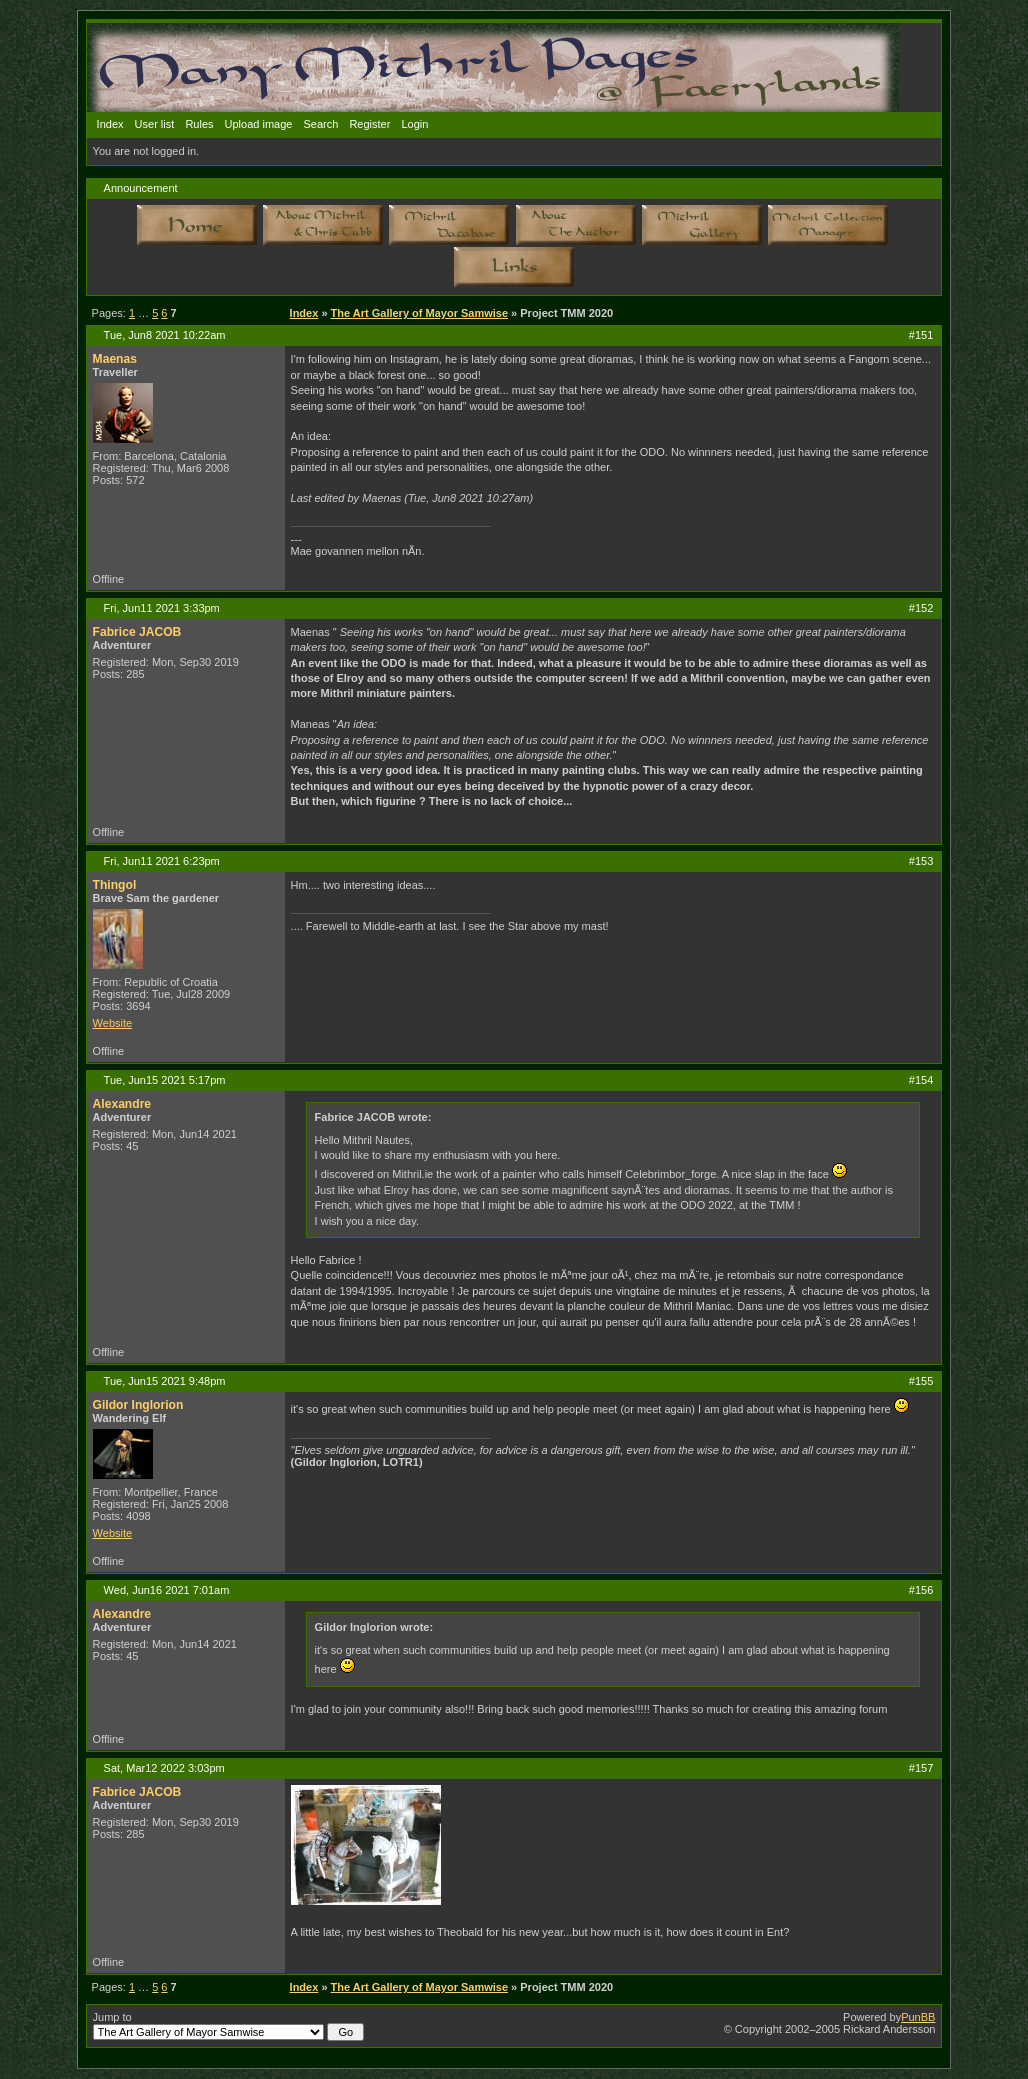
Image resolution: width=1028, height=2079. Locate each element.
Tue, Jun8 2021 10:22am (165, 335)
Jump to (229, 2026)
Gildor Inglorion (138, 1405)
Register (369, 124)
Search (321, 124)
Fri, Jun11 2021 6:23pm (162, 861)
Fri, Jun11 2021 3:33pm (162, 608)
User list (155, 124)
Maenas (115, 359)
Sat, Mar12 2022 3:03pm (164, 1768)
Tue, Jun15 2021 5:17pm (165, 1080)
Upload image (259, 124)
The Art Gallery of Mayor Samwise (419, 313)
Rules (199, 124)
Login (414, 124)
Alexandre (122, 1104)
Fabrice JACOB (137, 632)
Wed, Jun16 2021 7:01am (167, 1590)
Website (113, 1023)
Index (110, 124)
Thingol (115, 885)
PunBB (918, 2017)
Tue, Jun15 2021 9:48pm (165, 1381)
